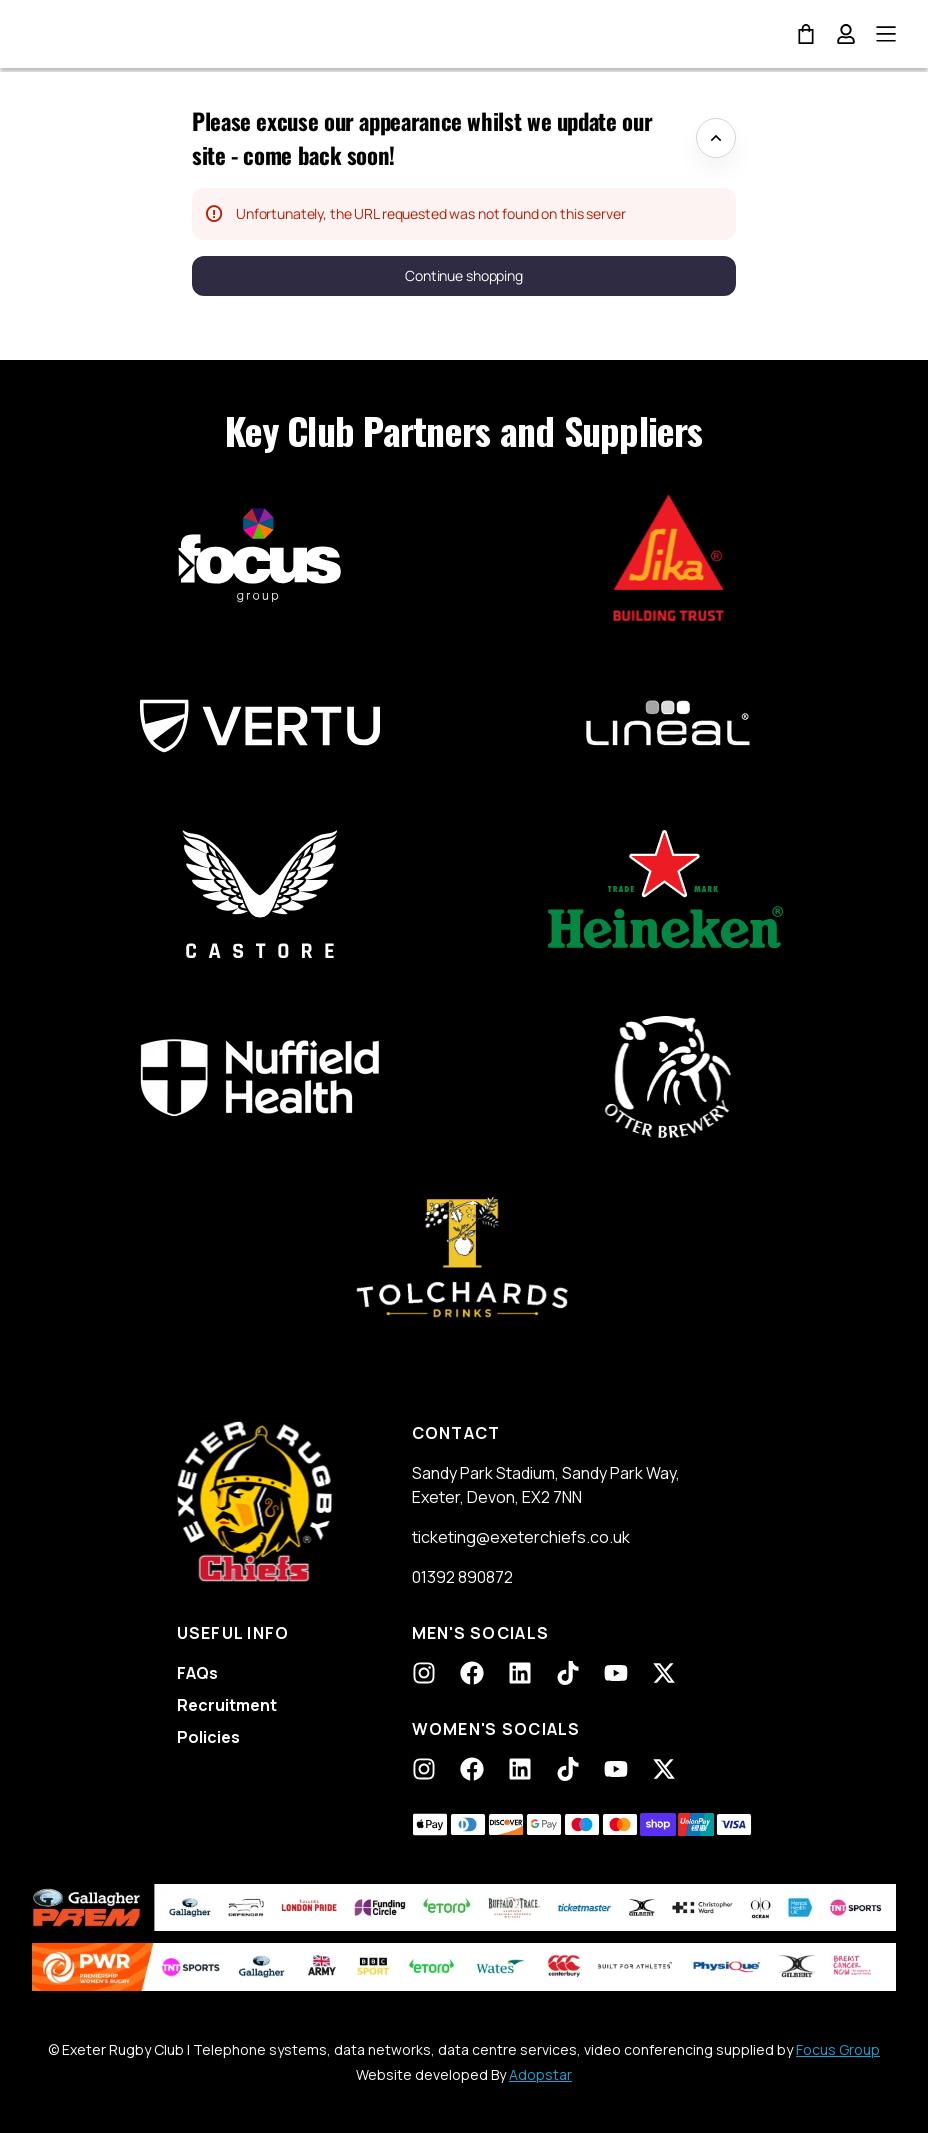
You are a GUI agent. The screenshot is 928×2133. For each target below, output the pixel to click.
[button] (464, 276)
